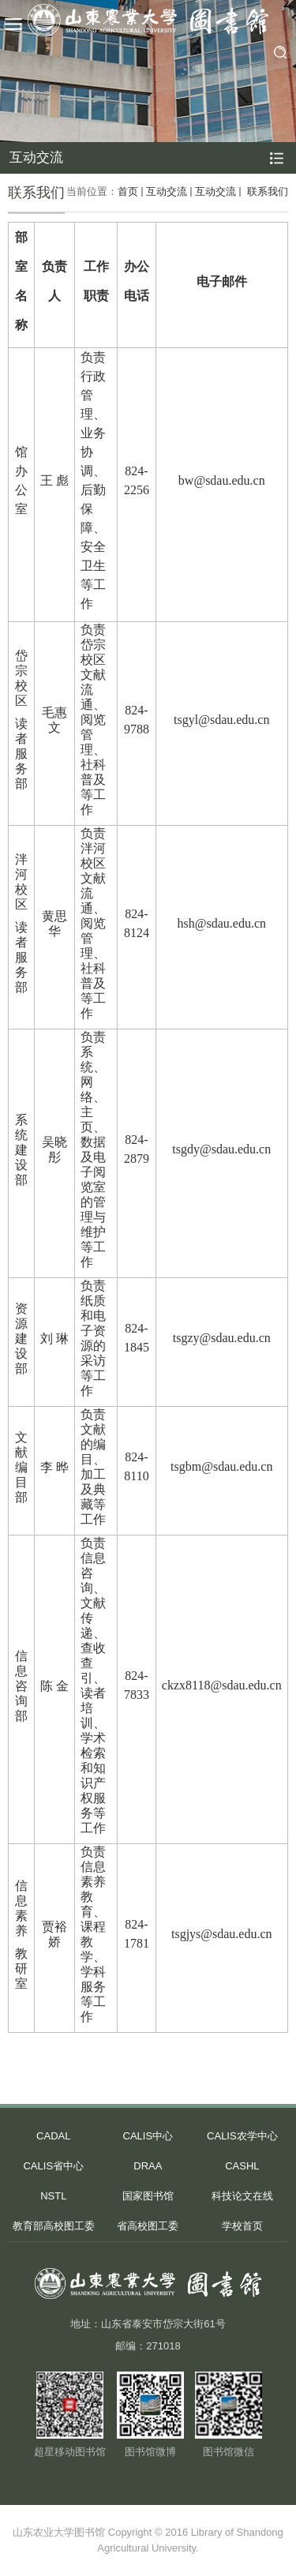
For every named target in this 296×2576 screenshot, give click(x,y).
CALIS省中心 (53, 2166)
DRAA (147, 2166)
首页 (128, 191)
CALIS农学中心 (242, 2136)
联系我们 (266, 191)
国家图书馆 (148, 2196)
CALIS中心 (148, 2136)
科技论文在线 (242, 2196)
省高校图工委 (147, 2226)
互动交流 (166, 191)
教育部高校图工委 (54, 2226)
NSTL (53, 2196)
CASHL (242, 2166)
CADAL (53, 2136)
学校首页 (242, 2226)
